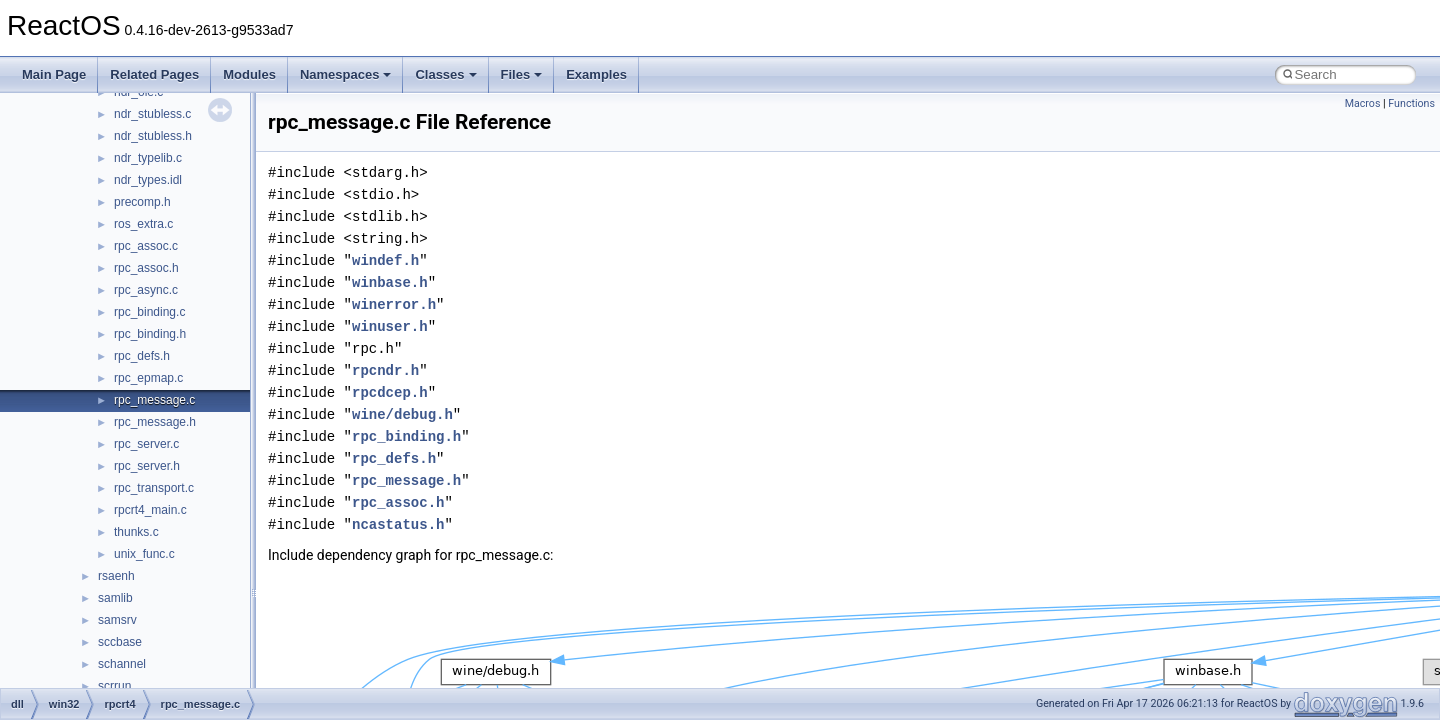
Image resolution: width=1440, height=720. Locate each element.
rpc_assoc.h (146, 268)
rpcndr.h (385, 370)
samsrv (117, 620)
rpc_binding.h (150, 334)
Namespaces (346, 74)
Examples (596, 74)
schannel (122, 664)
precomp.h (142, 202)
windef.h (385, 260)
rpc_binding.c (149, 312)
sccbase (120, 642)
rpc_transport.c (154, 488)
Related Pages (154, 74)
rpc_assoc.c (146, 246)
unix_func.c (144, 554)
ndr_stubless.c (152, 114)
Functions (1411, 103)
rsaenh (116, 576)
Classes (445, 74)
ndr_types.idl (148, 180)
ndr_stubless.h (153, 136)
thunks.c (136, 532)
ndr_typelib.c (148, 158)
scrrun (114, 686)
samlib (115, 598)
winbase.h (390, 282)
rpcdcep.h (390, 392)
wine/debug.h (402, 414)
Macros (1363, 103)
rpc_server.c (146, 444)
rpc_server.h (147, 466)
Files (522, 74)
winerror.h (394, 304)
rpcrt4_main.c (150, 510)
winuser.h (390, 326)
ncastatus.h (398, 524)
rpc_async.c (146, 290)
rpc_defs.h (142, 356)
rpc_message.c (154, 400)
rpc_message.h (155, 422)
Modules (249, 74)
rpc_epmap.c (148, 378)
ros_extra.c (143, 224)
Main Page (54, 74)
